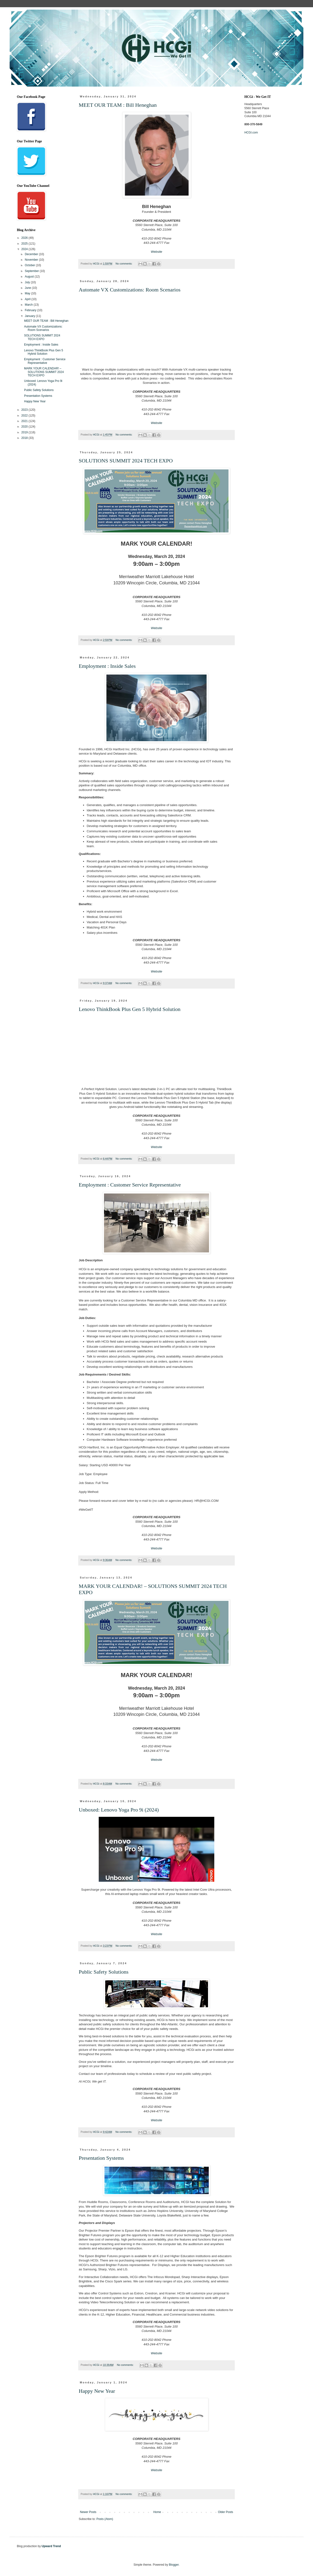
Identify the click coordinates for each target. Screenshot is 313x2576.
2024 (25, 249)
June (28, 288)
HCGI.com (251, 132)
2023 (25, 409)
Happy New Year (97, 2391)
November (32, 259)
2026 (25, 238)
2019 (25, 432)
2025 (25, 243)
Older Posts (225, 2512)
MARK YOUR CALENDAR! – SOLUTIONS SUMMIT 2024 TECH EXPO (44, 372)
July (28, 282)
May (28, 293)
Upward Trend (51, 2546)
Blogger (174, 2564)
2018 (25, 438)
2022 (25, 415)
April (28, 299)
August (30, 276)
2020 (25, 426)
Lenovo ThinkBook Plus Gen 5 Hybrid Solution (130, 1009)
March (29, 304)
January (30, 316)
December (32, 254)
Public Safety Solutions (104, 1972)
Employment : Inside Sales (107, 666)
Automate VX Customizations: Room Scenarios (129, 290)
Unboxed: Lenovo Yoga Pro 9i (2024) (119, 1810)
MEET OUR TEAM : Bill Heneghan (118, 105)
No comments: (124, 263)
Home (157, 2512)
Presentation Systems (101, 2158)
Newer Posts (88, 2512)
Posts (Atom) (104, 2519)
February (31, 310)
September (32, 271)
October (30, 265)
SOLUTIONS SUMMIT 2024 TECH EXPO (126, 461)
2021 (25, 421)
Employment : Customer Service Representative (130, 1185)
